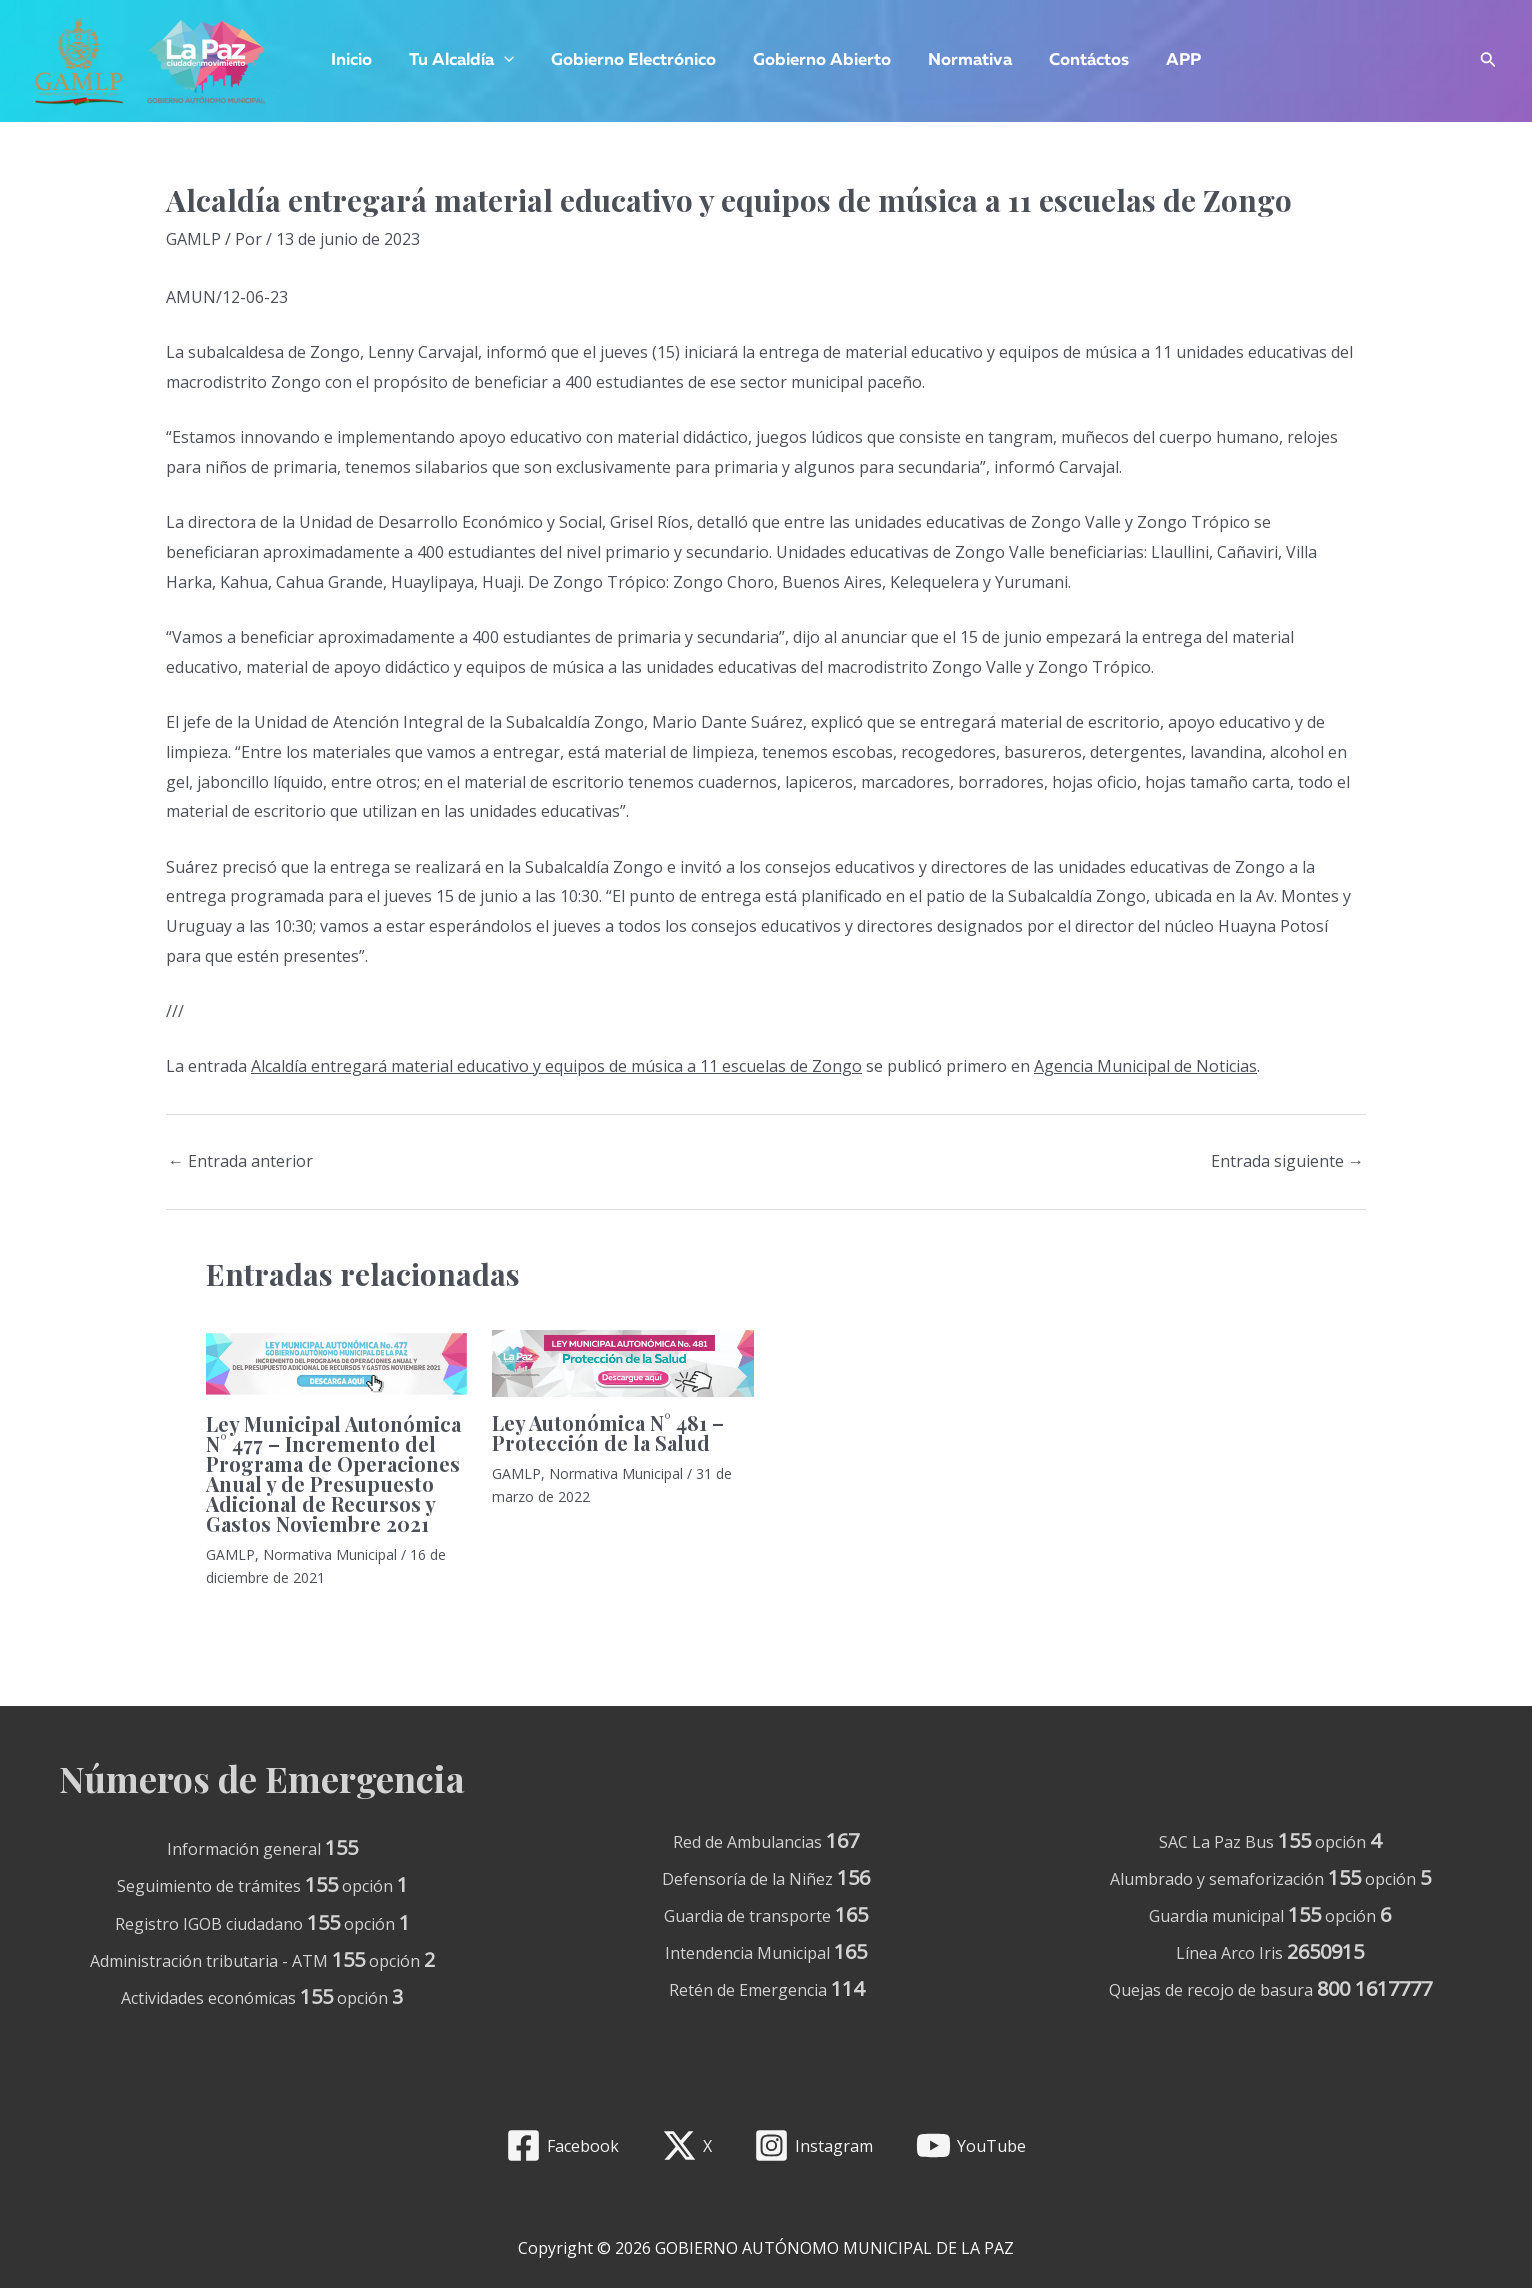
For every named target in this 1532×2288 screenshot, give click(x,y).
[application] (510, 61)
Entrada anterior (240, 1161)
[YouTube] (971, 2145)
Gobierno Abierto (822, 60)
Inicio (360, 60)
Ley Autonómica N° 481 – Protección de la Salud (608, 1432)
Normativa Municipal (330, 1554)
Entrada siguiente (1287, 1161)
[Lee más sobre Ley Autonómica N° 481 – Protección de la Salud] (622, 1362)
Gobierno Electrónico (636, 60)
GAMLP (193, 239)
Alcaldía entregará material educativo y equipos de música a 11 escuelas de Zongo (556, 1066)
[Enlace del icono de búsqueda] (1488, 61)
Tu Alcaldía (467, 61)
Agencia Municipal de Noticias (1145, 1066)
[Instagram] (814, 2145)
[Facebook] (562, 2145)
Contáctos (1083, 60)
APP (1174, 60)
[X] (686, 2145)
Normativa (967, 60)
